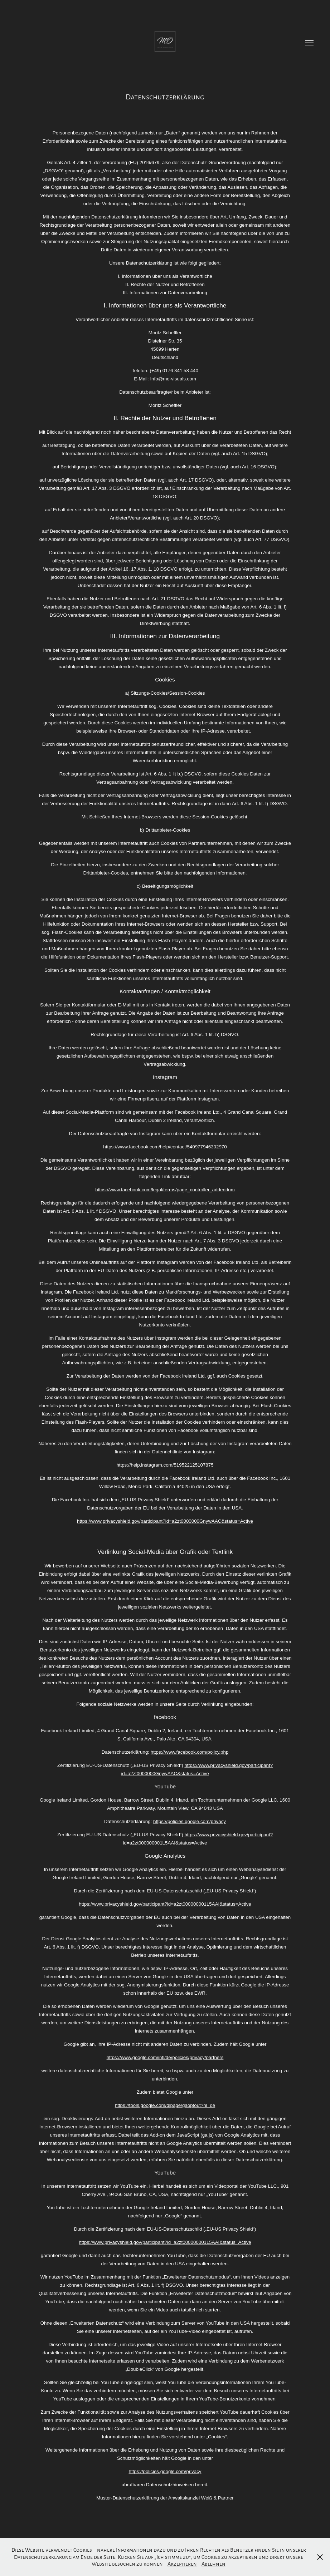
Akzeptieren (182, 2563)
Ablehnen (213, 2563)
